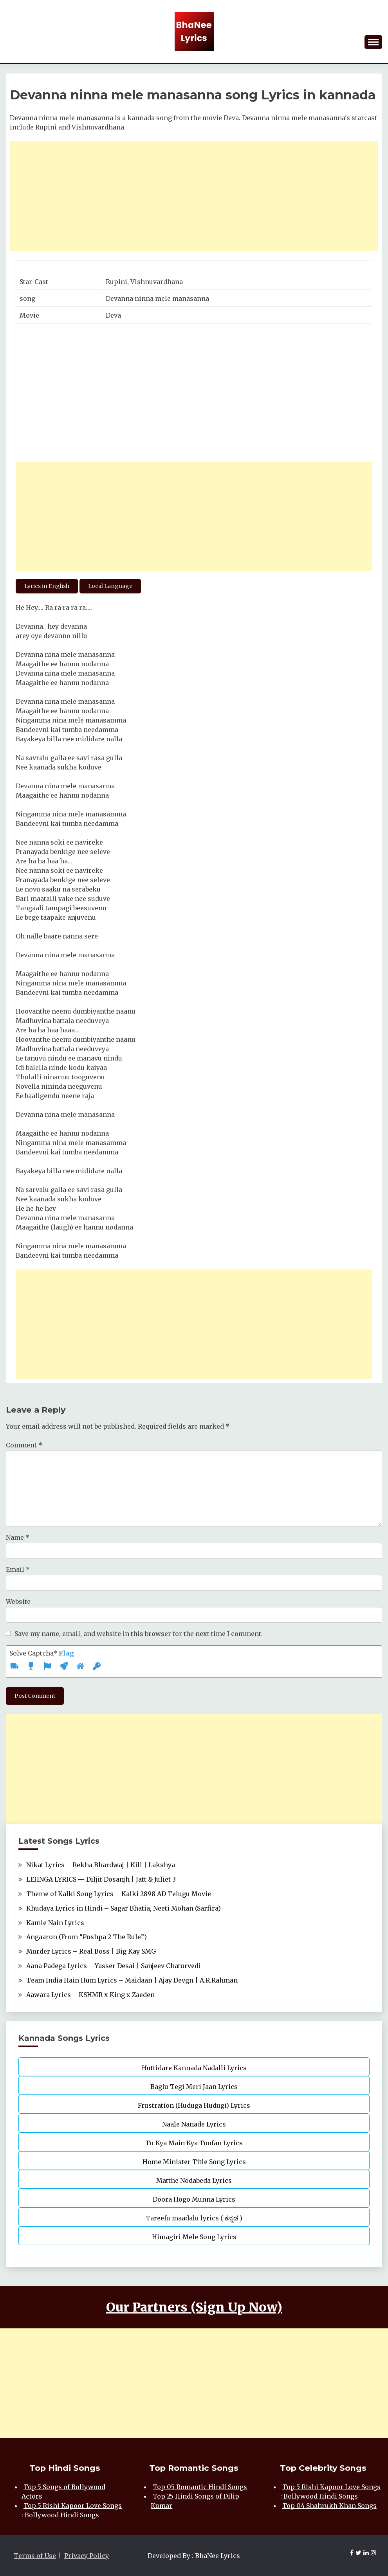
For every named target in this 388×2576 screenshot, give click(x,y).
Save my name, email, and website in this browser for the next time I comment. (138, 1634)
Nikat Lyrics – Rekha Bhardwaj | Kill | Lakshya (100, 1865)
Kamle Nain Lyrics (55, 1923)
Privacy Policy (86, 2556)
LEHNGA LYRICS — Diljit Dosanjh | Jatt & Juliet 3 (101, 1879)
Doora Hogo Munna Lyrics (194, 2199)
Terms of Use (35, 2556)
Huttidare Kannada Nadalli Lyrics (194, 2068)
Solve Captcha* (41, 1653)
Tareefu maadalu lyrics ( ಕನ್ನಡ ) (194, 2218)
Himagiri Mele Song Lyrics (194, 2237)
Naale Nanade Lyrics (194, 2124)
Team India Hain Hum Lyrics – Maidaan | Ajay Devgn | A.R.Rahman (132, 1980)
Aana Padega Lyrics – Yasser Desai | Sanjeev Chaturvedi (113, 1966)
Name (17, 1537)
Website (18, 1601)
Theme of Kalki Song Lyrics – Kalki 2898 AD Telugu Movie (118, 1894)
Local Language (110, 586)
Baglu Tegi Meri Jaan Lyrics (194, 2087)
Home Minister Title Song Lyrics (194, 2162)
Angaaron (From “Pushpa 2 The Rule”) (86, 1937)
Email (18, 1569)
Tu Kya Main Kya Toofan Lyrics (194, 2143)
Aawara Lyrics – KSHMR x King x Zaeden (90, 1995)
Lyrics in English (46, 586)
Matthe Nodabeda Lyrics (194, 2180)
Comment (24, 1445)
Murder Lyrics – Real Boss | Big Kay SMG (91, 1951)
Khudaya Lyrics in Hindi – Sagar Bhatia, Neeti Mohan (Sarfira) (123, 1908)
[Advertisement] (194, 196)
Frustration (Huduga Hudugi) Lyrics (194, 2105)
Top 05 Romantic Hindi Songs (200, 2487)
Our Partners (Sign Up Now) (194, 2307)
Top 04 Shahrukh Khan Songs (329, 2505)
